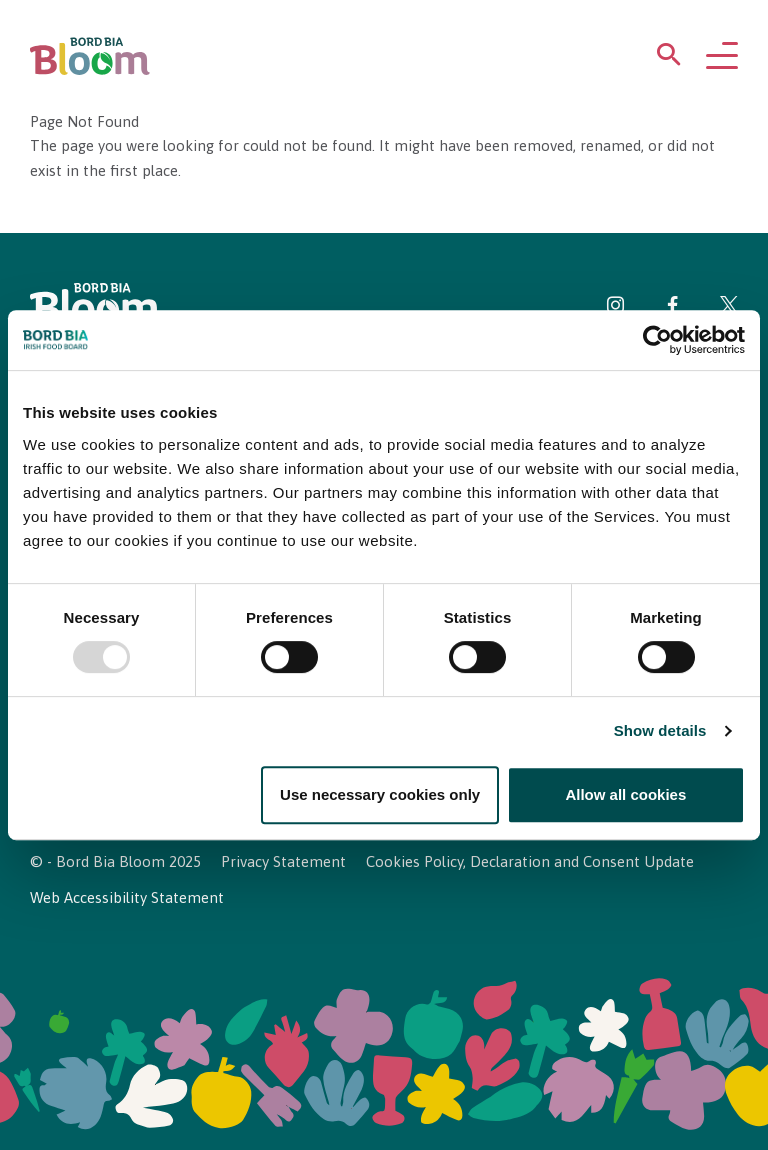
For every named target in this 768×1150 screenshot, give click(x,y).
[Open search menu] (669, 58)
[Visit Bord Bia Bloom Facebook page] (672, 308)
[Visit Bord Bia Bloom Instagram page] (616, 308)
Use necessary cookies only (380, 794)
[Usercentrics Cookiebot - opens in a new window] (657, 340)
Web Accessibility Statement (127, 897)
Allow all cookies (625, 794)
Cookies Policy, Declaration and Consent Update (530, 861)
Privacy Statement (283, 861)
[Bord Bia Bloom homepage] (90, 56)
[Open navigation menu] (722, 57)
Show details (660, 731)
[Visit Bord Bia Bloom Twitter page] (729, 308)
